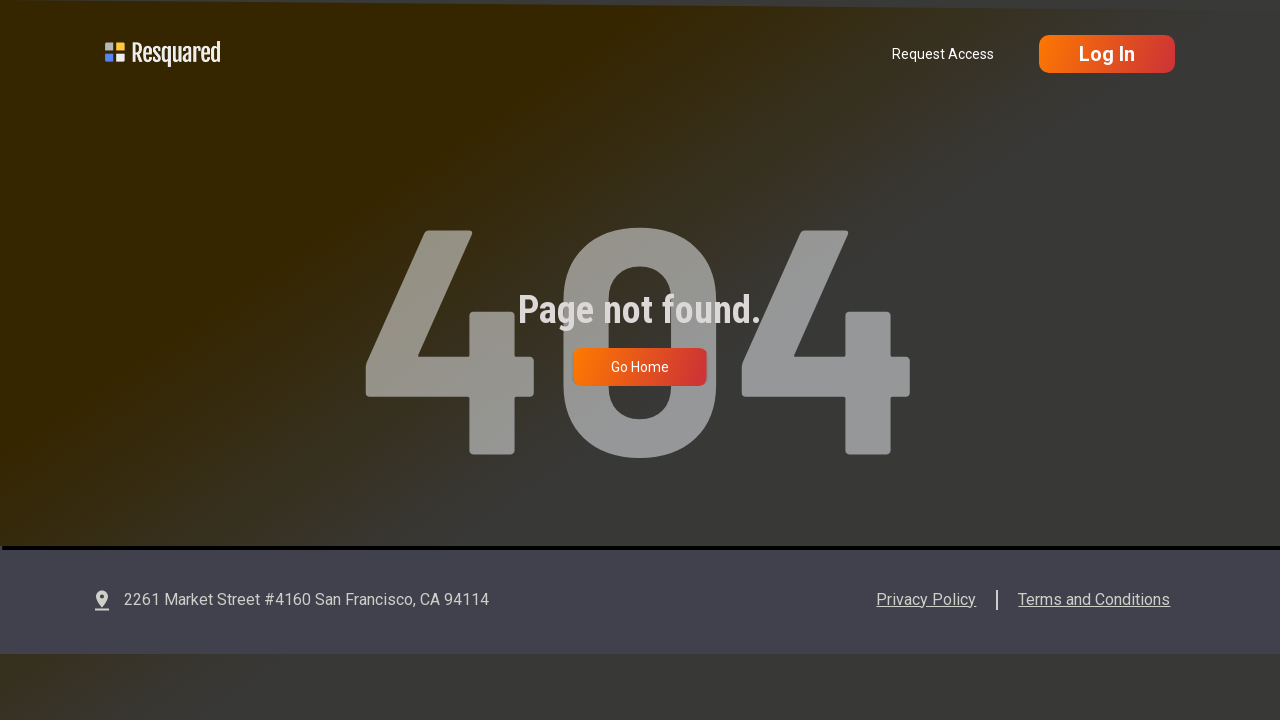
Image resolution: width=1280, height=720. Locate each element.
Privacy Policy (926, 599)
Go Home (640, 367)
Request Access (943, 54)
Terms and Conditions (1094, 599)
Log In (1107, 54)
